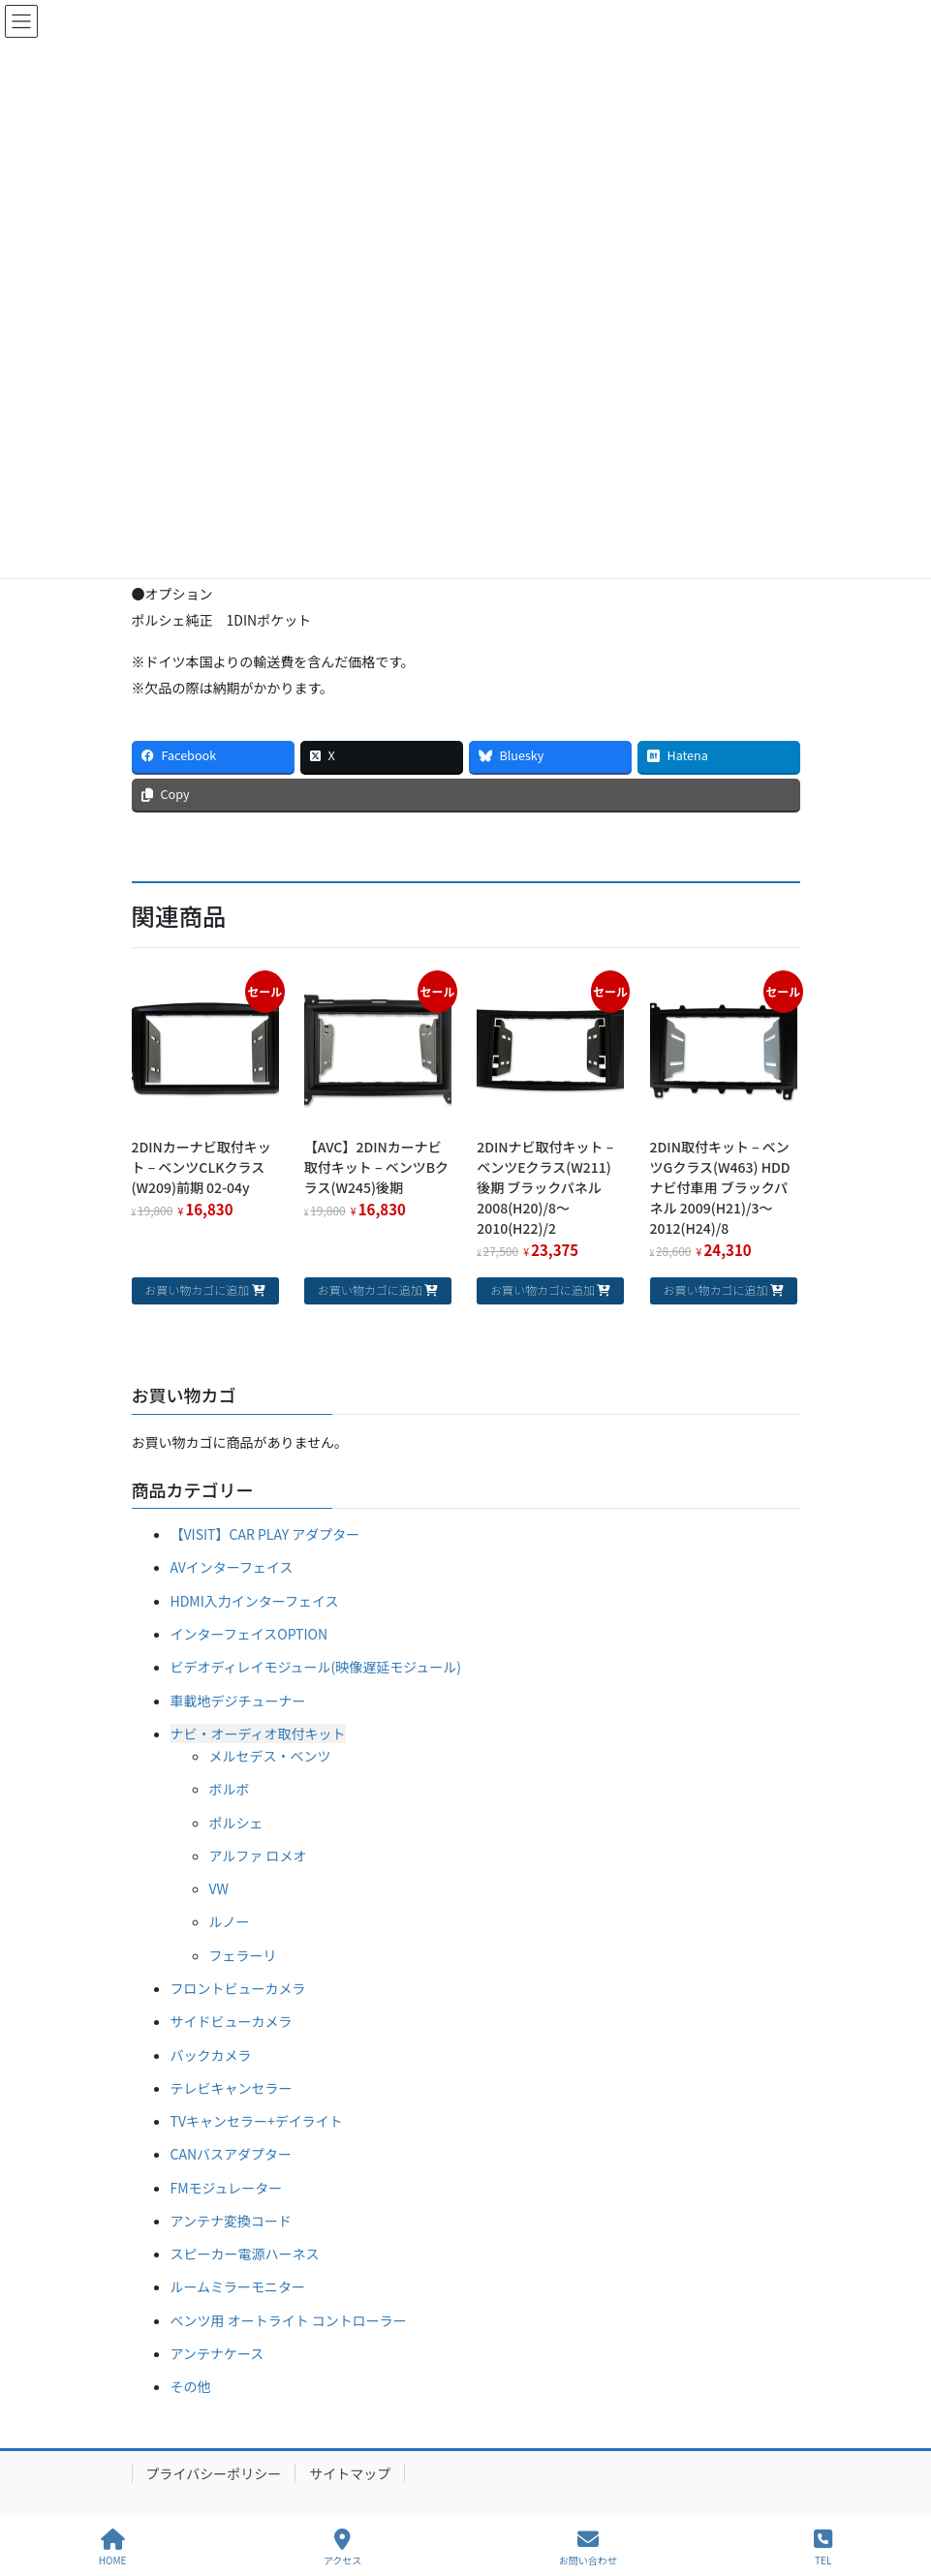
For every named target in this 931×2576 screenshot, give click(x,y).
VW (219, 1888)
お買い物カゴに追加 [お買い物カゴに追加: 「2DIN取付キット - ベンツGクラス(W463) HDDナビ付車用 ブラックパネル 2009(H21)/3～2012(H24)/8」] (715, 1289)
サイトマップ (349, 2473)
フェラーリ (243, 1955)
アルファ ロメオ (258, 1855)
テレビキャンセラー (232, 2088)
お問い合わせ (588, 2547)
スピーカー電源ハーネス (245, 2253)
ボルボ (229, 1788)
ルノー (229, 1921)
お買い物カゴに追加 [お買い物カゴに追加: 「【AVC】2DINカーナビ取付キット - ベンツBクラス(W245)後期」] (370, 1289)
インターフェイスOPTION (249, 1633)
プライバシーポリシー (214, 2473)
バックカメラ (211, 2055)
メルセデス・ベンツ (270, 1755)
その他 (191, 2386)
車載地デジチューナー (238, 1700)
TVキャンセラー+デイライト (257, 2121)
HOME (113, 2547)
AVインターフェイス (232, 1567)
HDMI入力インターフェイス (255, 1600)
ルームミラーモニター (238, 2286)
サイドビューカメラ (232, 2021)
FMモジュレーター (227, 2187)
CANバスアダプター (232, 2153)
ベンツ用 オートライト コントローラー (289, 2320)
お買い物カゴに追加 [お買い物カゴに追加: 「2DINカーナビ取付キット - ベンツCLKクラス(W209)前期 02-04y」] (196, 1289)
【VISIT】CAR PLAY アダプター (265, 1534)
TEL (823, 2547)
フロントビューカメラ (238, 1988)
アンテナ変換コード (231, 2220)
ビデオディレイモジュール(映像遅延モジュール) (316, 1666)
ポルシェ (236, 1822)
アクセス (343, 2547)
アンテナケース (217, 2353)
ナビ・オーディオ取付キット (258, 1733)
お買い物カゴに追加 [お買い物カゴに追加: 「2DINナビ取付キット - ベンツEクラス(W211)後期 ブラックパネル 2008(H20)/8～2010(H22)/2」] (542, 1289)
